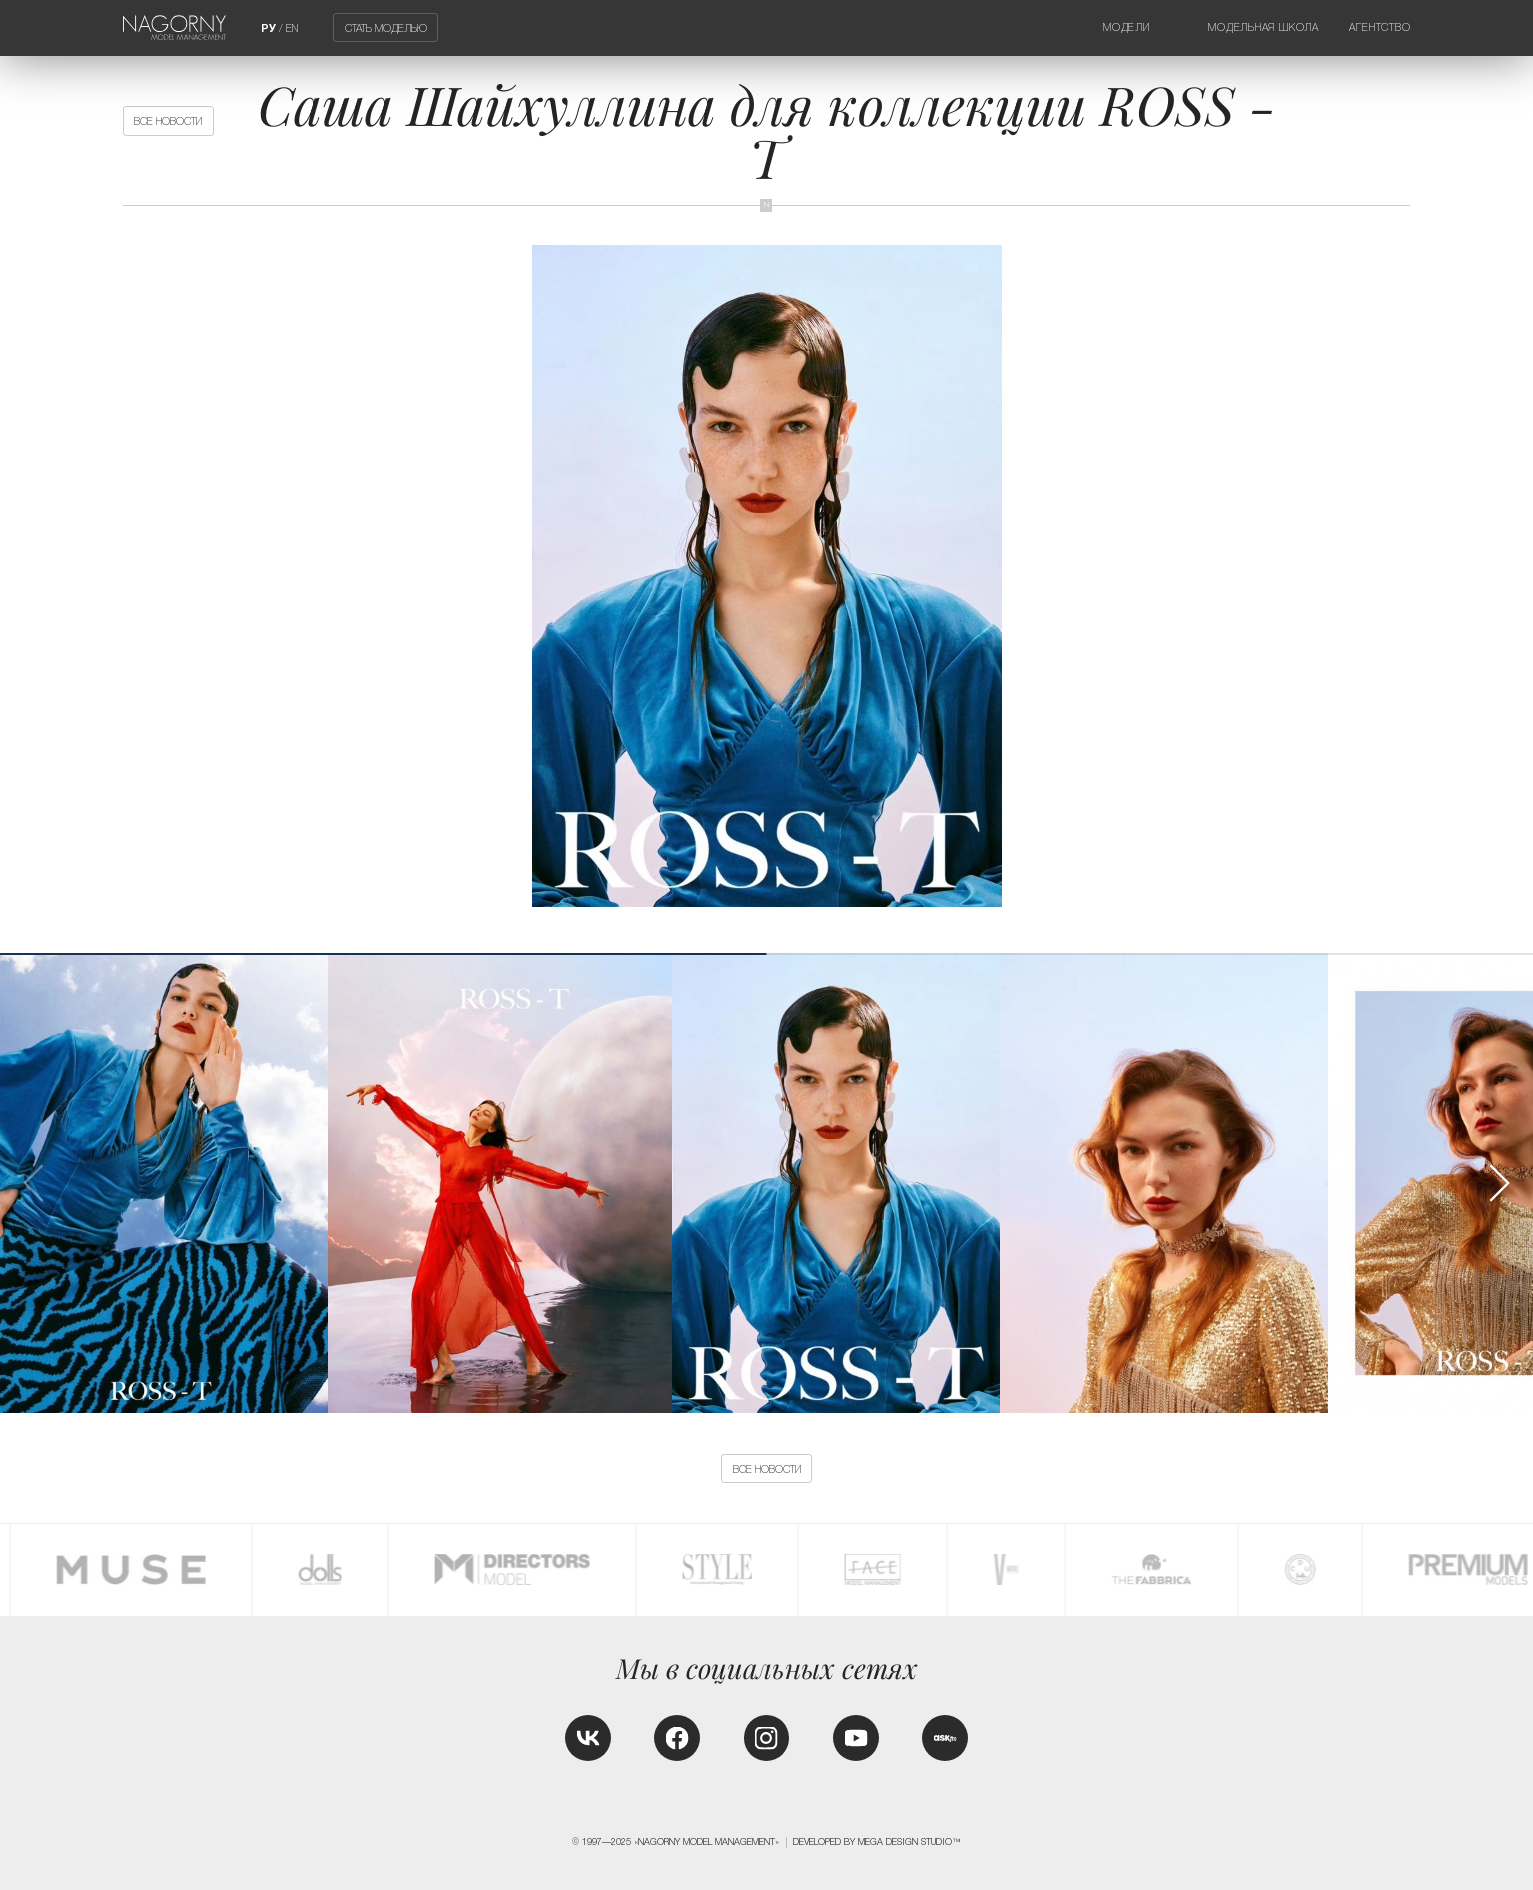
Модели (1126, 27)
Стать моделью (386, 28)
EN (292, 28)
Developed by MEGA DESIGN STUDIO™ (877, 1842)
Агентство (1379, 27)
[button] (1498, 1183)
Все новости (168, 121)
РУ (268, 28)
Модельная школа (1263, 27)
